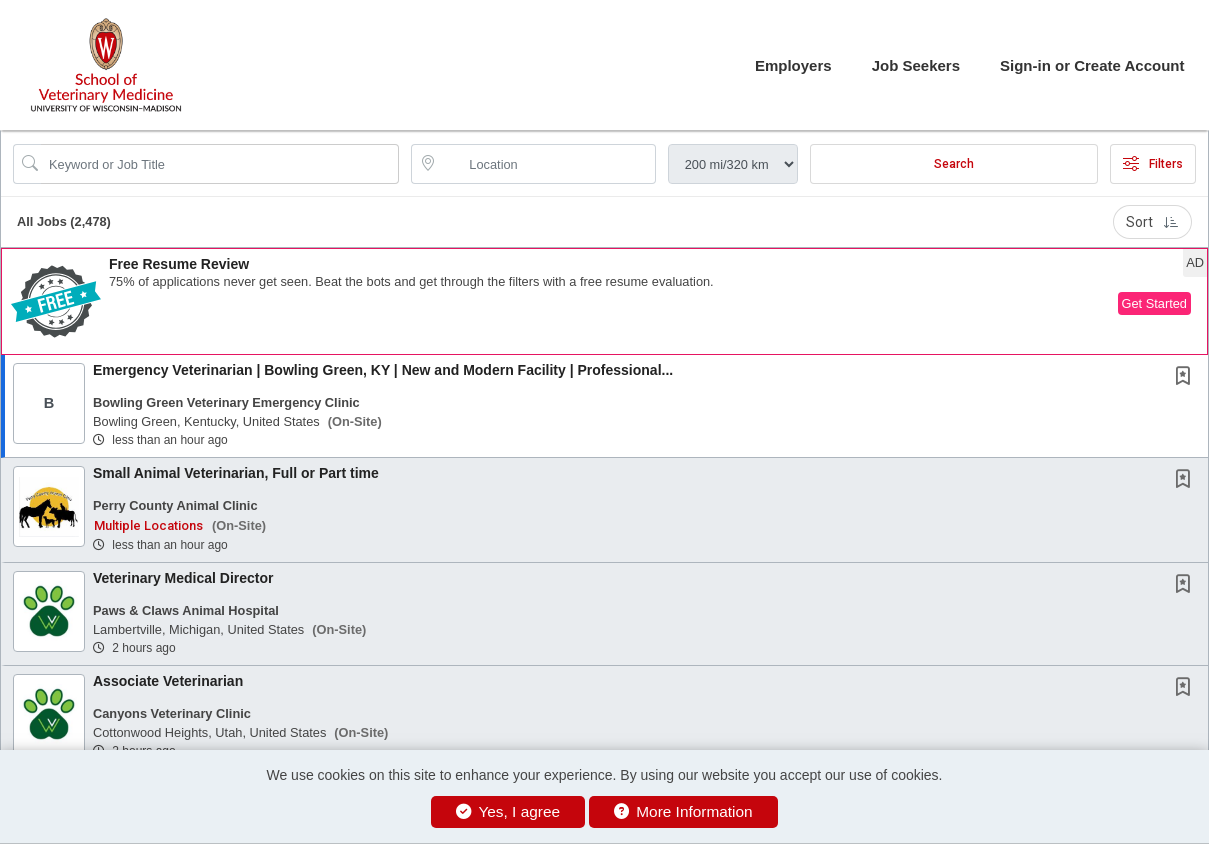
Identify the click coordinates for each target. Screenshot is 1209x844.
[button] (604, 301)
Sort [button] (1152, 222)
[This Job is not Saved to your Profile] (1187, 378)
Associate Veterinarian (168, 681)
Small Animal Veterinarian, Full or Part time (236, 473)
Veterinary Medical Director (183, 578)
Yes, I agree (508, 811)
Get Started (1154, 303)
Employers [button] (793, 65)
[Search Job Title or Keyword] (220, 164)
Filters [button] (1153, 164)
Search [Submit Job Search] (954, 164)
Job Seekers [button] (916, 65)
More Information (683, 811)
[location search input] (547, 164)
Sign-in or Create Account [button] (1092, 65)
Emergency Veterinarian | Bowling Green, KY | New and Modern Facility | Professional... (383, 370)
